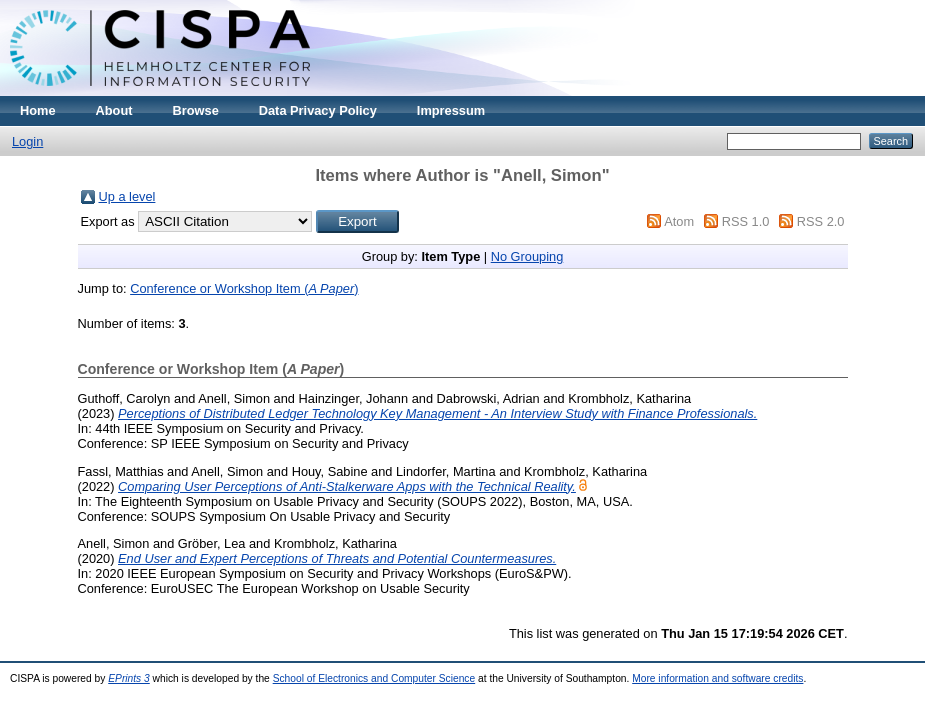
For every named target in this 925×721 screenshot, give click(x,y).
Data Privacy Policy (318, 110)
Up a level (127, 196)
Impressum (451, 110)
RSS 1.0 (746, 221)
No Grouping (527, 256)
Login (27, 141)
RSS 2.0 (821, 221)
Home (38, 110)
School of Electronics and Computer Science (374, 678)
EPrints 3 (129, 678)
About (114, 110)
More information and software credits (717, 678)
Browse (196, 110)
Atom (679, 221)
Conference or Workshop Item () (244, 288)
